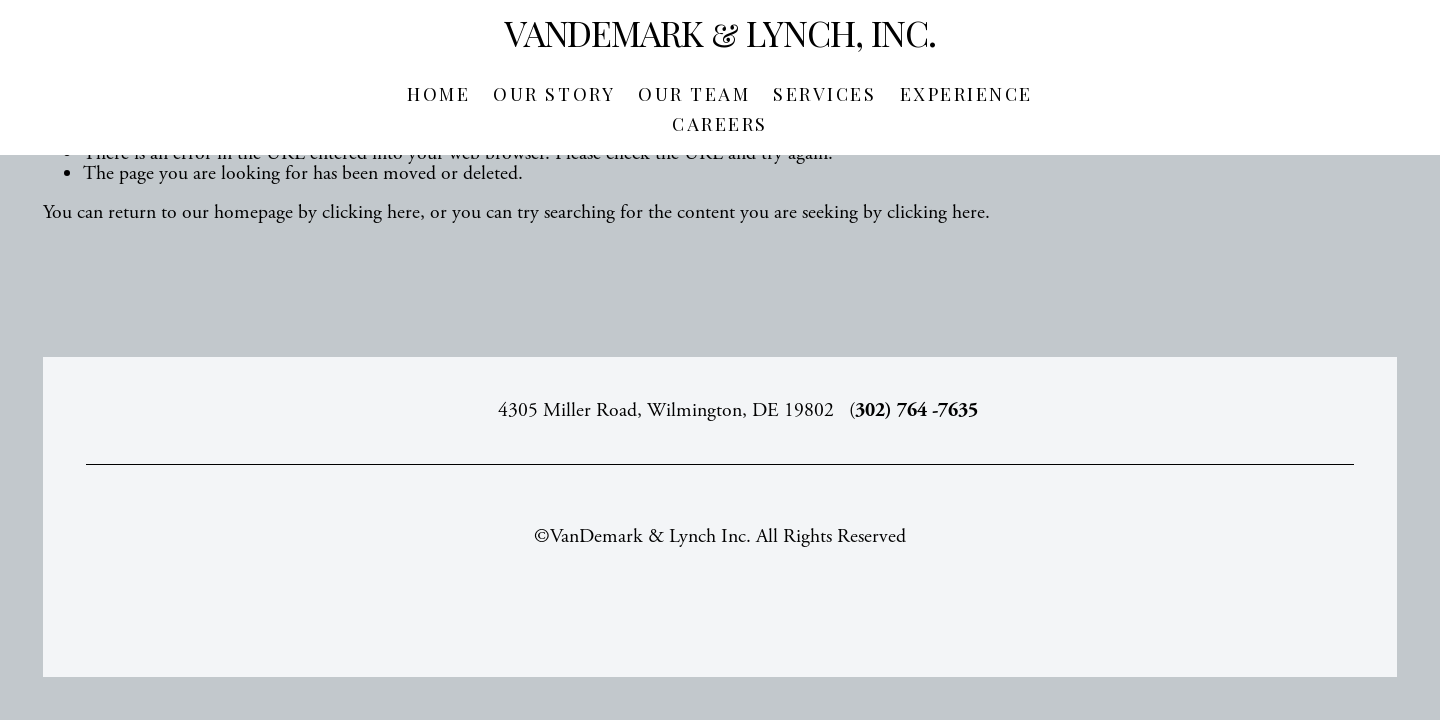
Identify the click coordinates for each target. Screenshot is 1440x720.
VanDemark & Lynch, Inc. (720, 32)
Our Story (554, 94)
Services (824, 94)
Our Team (694, 94)
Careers (720, 124)
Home (438, 94)
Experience (966, 94)
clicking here (371, 212)
